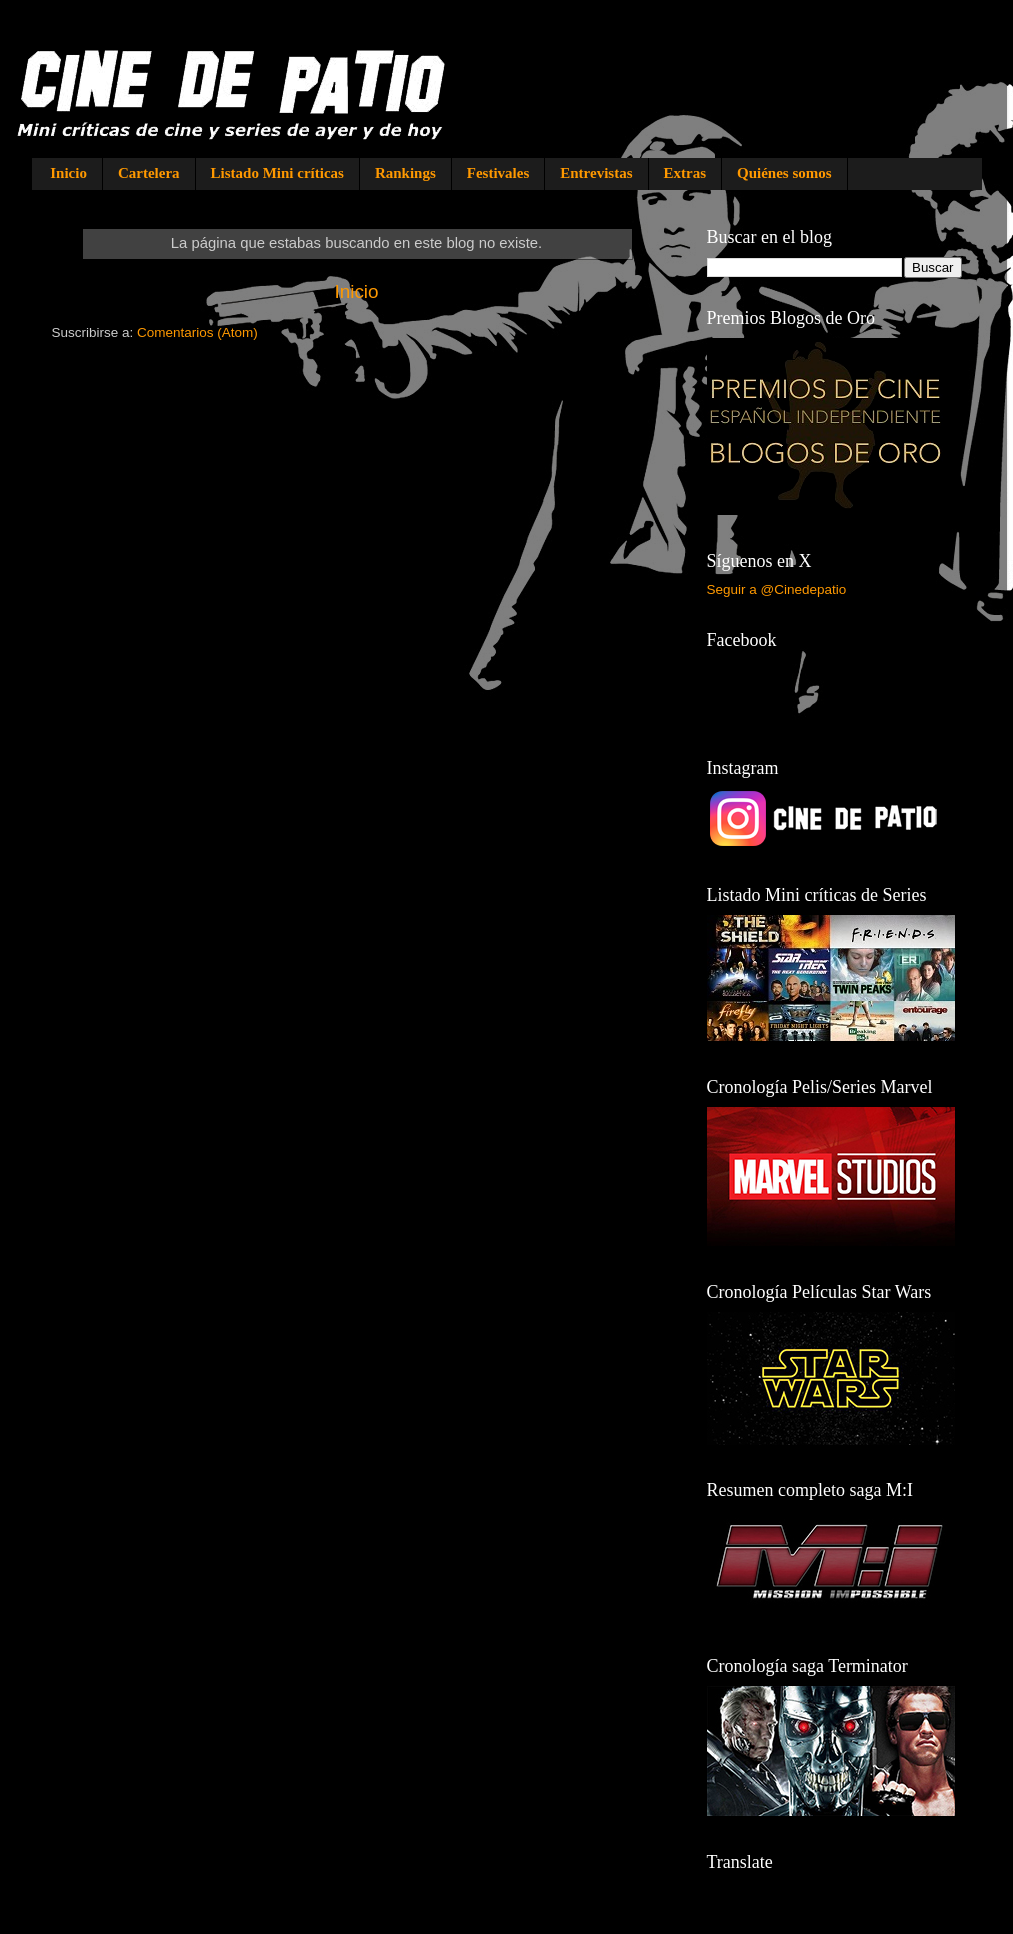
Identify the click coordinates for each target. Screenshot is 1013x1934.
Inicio (68, 173)
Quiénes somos (784, 173)
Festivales (498, 173)
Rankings (405, 173)
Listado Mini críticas (277, 173)
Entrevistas (596, 173)
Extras (685, 173)
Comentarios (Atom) (197, 332)
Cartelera (149, 173)
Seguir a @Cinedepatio (777, 589)
